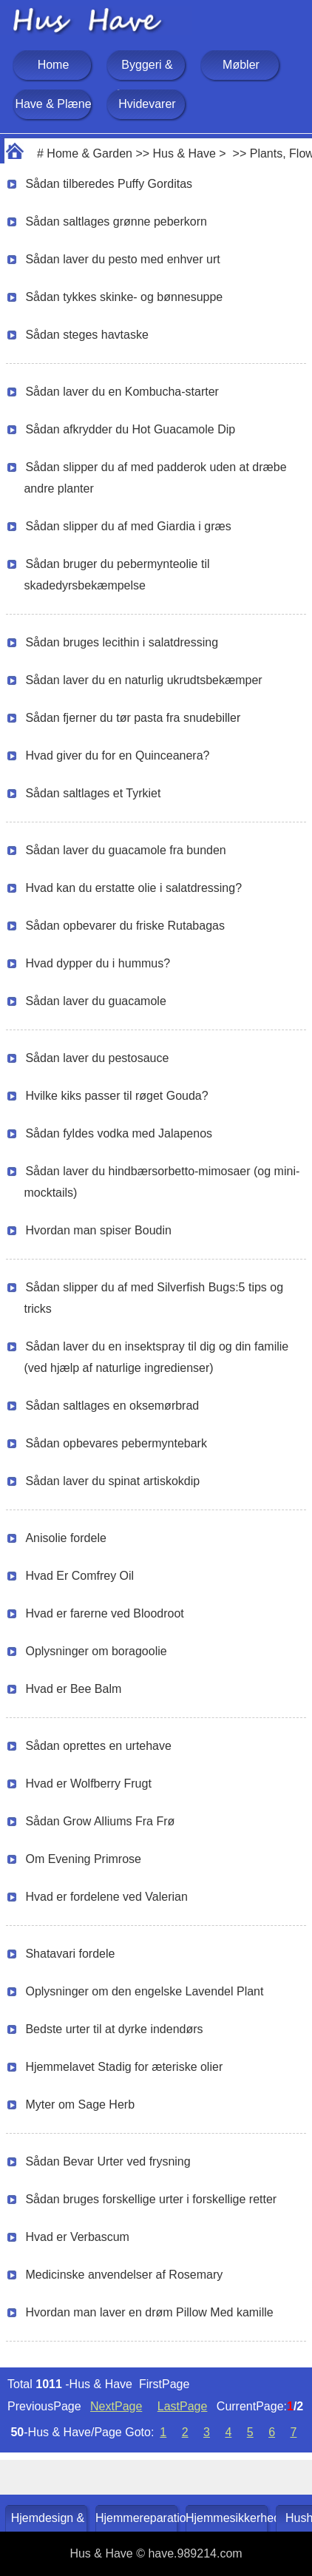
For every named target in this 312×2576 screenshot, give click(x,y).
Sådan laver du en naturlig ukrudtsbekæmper (143, 680)
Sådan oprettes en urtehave (98, 1746)
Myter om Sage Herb (80, 2104)
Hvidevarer (146, 104)
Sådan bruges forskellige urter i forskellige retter (151, 2199)
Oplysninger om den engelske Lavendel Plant (144, 1991)
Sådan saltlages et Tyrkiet (92, 793)
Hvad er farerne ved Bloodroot (104, 1613)
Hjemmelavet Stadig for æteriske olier (124, 2067)
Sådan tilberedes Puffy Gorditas (108, 184)
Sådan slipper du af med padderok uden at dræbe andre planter (155, 478)
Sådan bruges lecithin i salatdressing (121, 642)
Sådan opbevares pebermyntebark (116, 1443)
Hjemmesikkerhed (228, 2518)
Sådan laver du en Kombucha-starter (121, 391)
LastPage (182, 2406)
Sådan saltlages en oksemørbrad (112, 1405)
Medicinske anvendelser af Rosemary (124, 2274)
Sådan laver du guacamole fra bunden (125, 850)
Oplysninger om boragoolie (95, 1651)
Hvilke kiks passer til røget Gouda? (116, 1095)
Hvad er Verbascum (77, 2237)
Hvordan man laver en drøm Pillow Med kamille (149, 2312)
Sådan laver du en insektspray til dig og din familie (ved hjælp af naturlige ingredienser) (156, 1357)
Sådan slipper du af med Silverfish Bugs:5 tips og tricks (153, 1298)
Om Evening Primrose (83, 1859)
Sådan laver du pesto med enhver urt (122, 259)
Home (53, 64)
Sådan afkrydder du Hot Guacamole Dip (130, 429)
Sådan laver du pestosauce (97, 1058)
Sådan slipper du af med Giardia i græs (128, 526)
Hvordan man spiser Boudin (98, 1230)
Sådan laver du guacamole (95, 1001)
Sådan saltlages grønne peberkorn (116, 221)
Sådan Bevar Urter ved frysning (107, 2161)
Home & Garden (89, 153)
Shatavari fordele (70, 1953)
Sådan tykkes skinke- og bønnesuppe (124, 297)
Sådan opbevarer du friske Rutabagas (125, 925)
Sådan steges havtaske (86, 334)
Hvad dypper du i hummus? (97, 963)
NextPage (116, 2406)
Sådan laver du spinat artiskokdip (112, 1481)
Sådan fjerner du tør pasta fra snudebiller (132, 717)
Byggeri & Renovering (147, 79)
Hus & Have (184, 153)
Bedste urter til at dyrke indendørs (114, 2029)
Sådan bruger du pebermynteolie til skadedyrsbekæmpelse (116, 575)
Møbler (241, 64)
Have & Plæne (53, 104)
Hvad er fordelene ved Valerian (106, 1896)
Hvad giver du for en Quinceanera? (117, 755)
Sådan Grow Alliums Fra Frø (99, 1821)
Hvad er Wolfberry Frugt (88, 1783)
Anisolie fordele (65, 1538)
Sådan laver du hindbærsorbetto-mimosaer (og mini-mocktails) (161, 1182)
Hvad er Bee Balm (73, 1689)
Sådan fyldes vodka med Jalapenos (118, 1133)
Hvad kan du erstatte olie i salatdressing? (133, 888)
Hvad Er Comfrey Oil (79, 1575)
